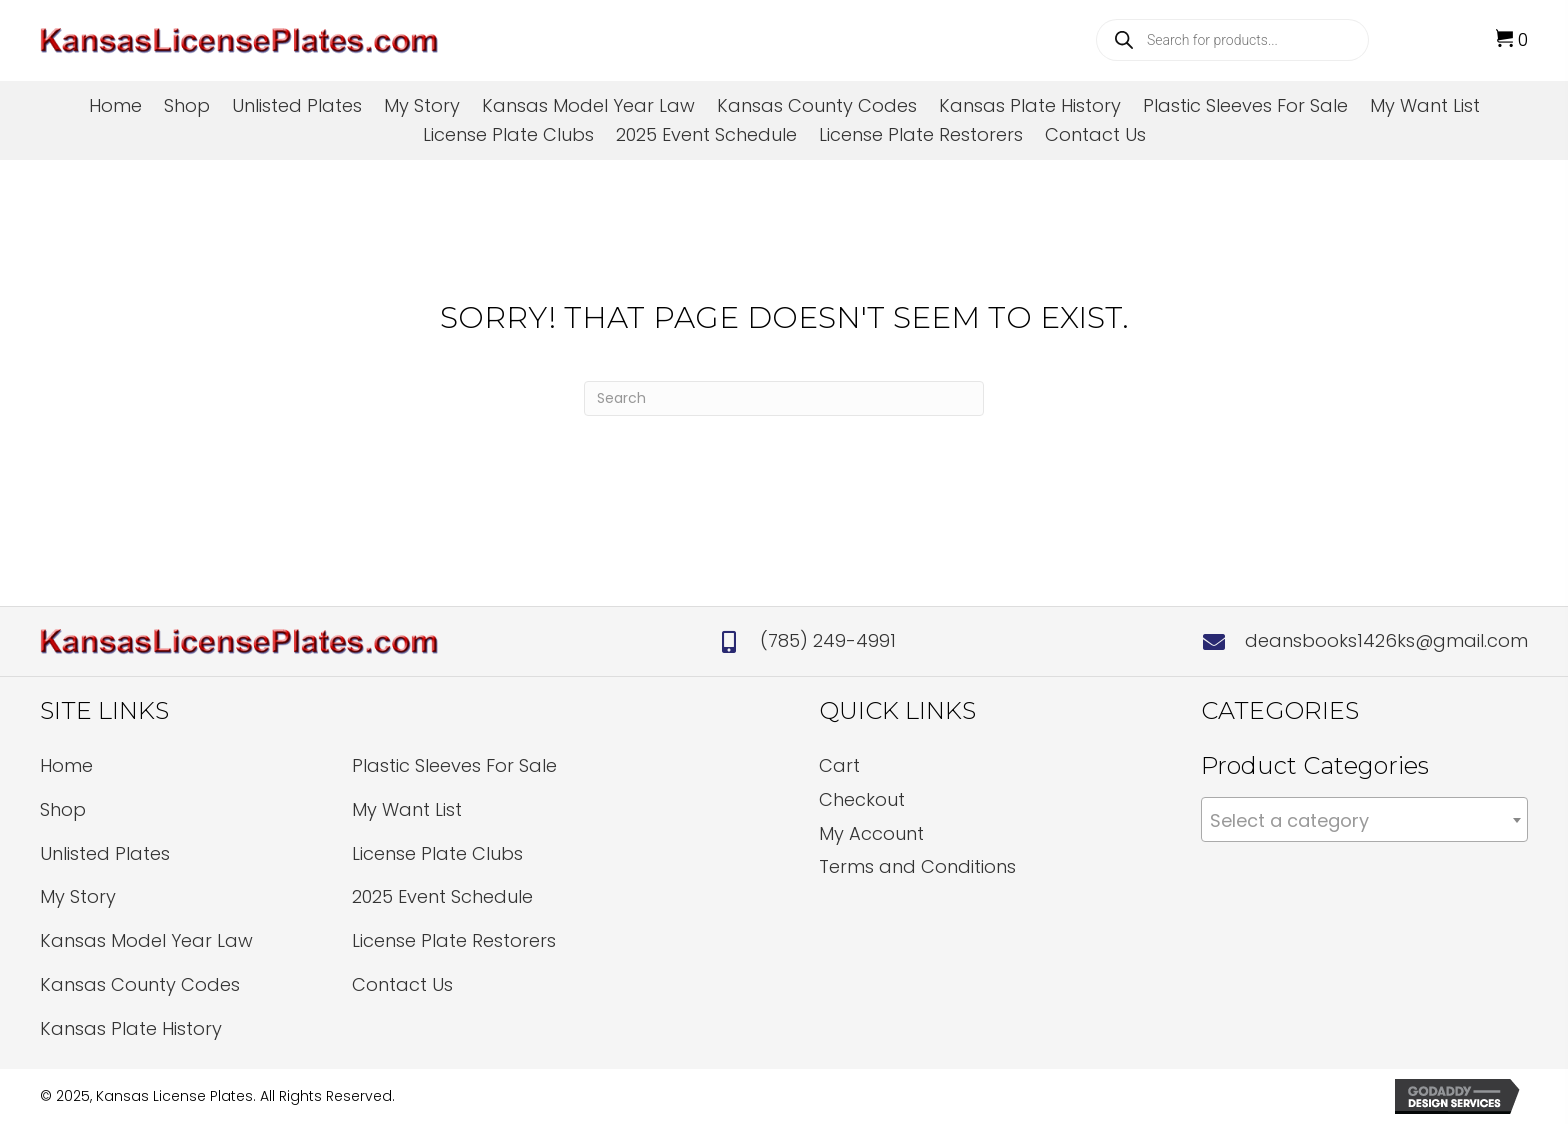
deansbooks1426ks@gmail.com (1386, 640)
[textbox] (1364, 821)
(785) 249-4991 (828, 640)
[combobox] (1364, 819)
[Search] (784, 398)
